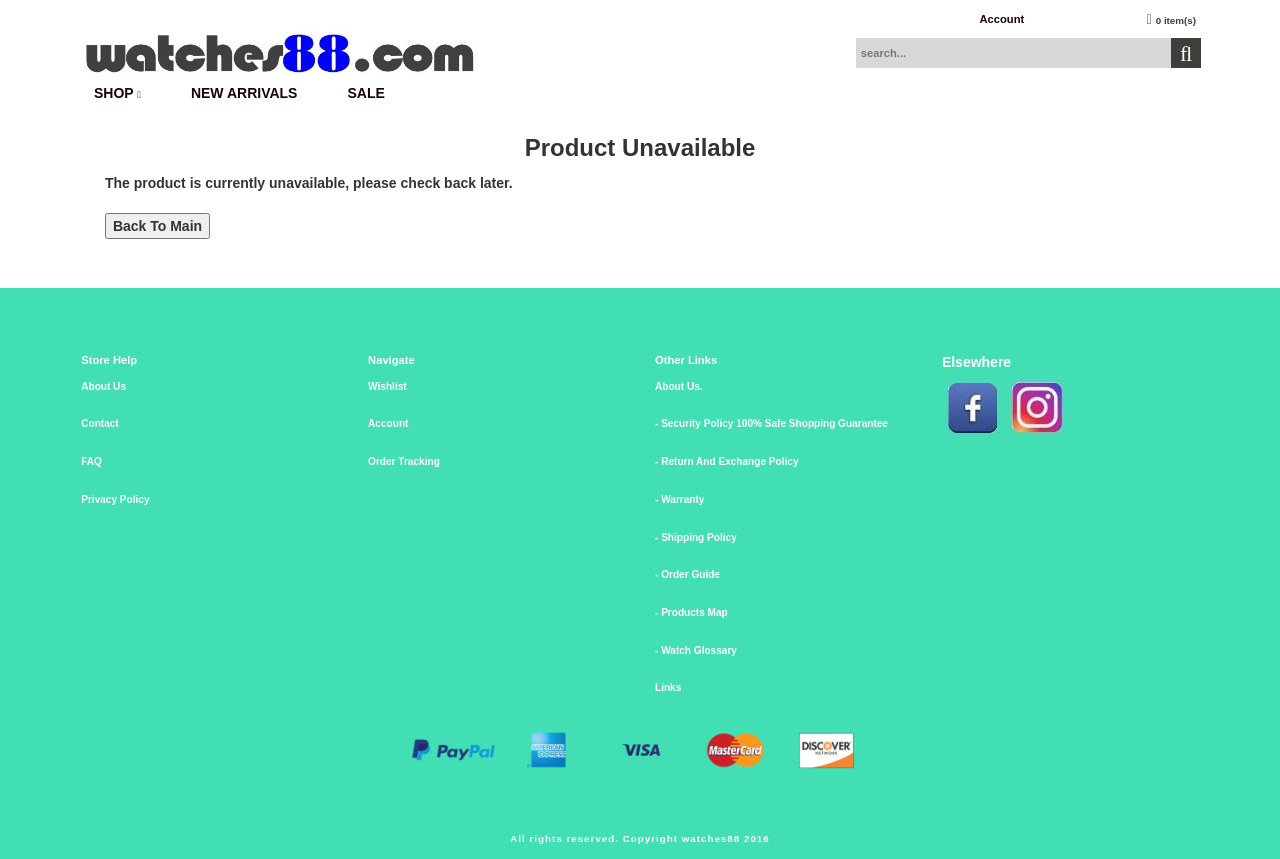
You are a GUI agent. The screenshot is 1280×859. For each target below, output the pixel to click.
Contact (100, 423)
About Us (103, 386)
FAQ (91, 461)
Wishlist (387, 386)
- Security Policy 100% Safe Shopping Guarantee (771, 423)
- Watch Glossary (696, 650)
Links (668, 687)
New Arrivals (244, 93)
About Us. (679, 386)
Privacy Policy (115, 499)
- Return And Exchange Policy (727, 461)
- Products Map (691, 612)
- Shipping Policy (696, 537)
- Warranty (679, 499)
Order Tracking (404, 461)
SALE (365, 93)
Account (1001, 19)
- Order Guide (687, 574)
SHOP (117, 93)
